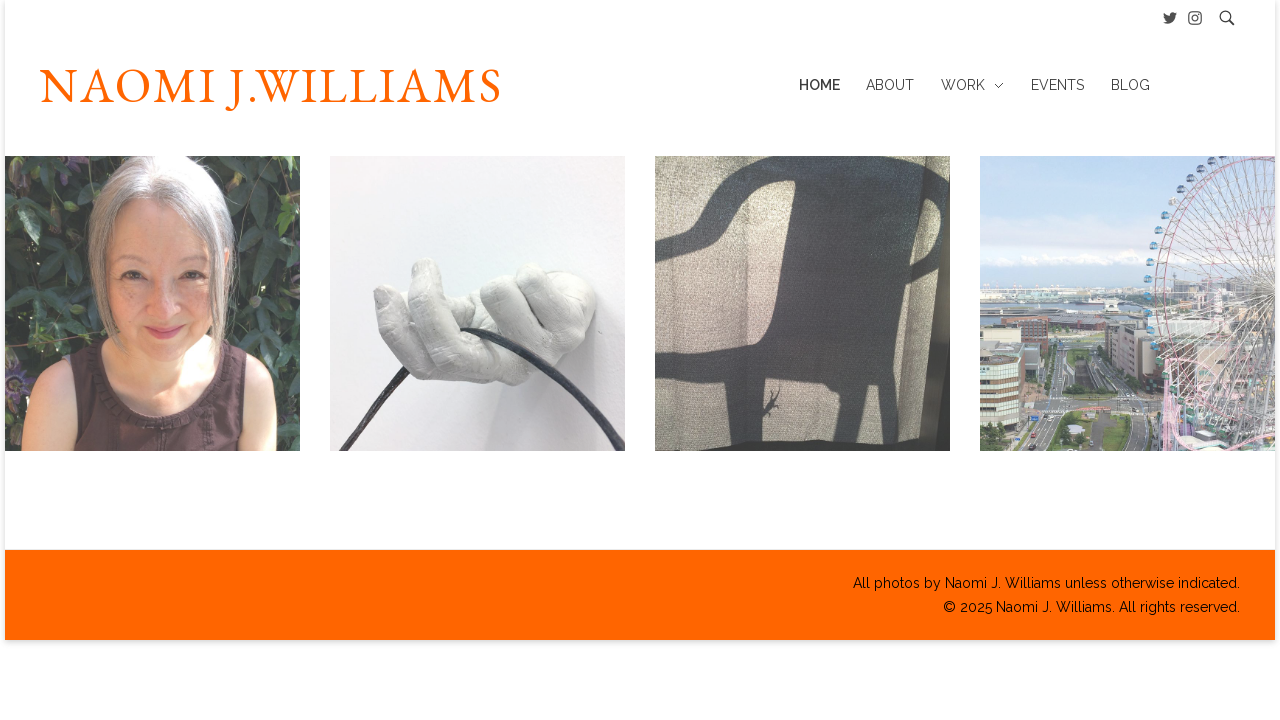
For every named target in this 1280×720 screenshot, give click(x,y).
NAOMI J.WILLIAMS (271, 85)
